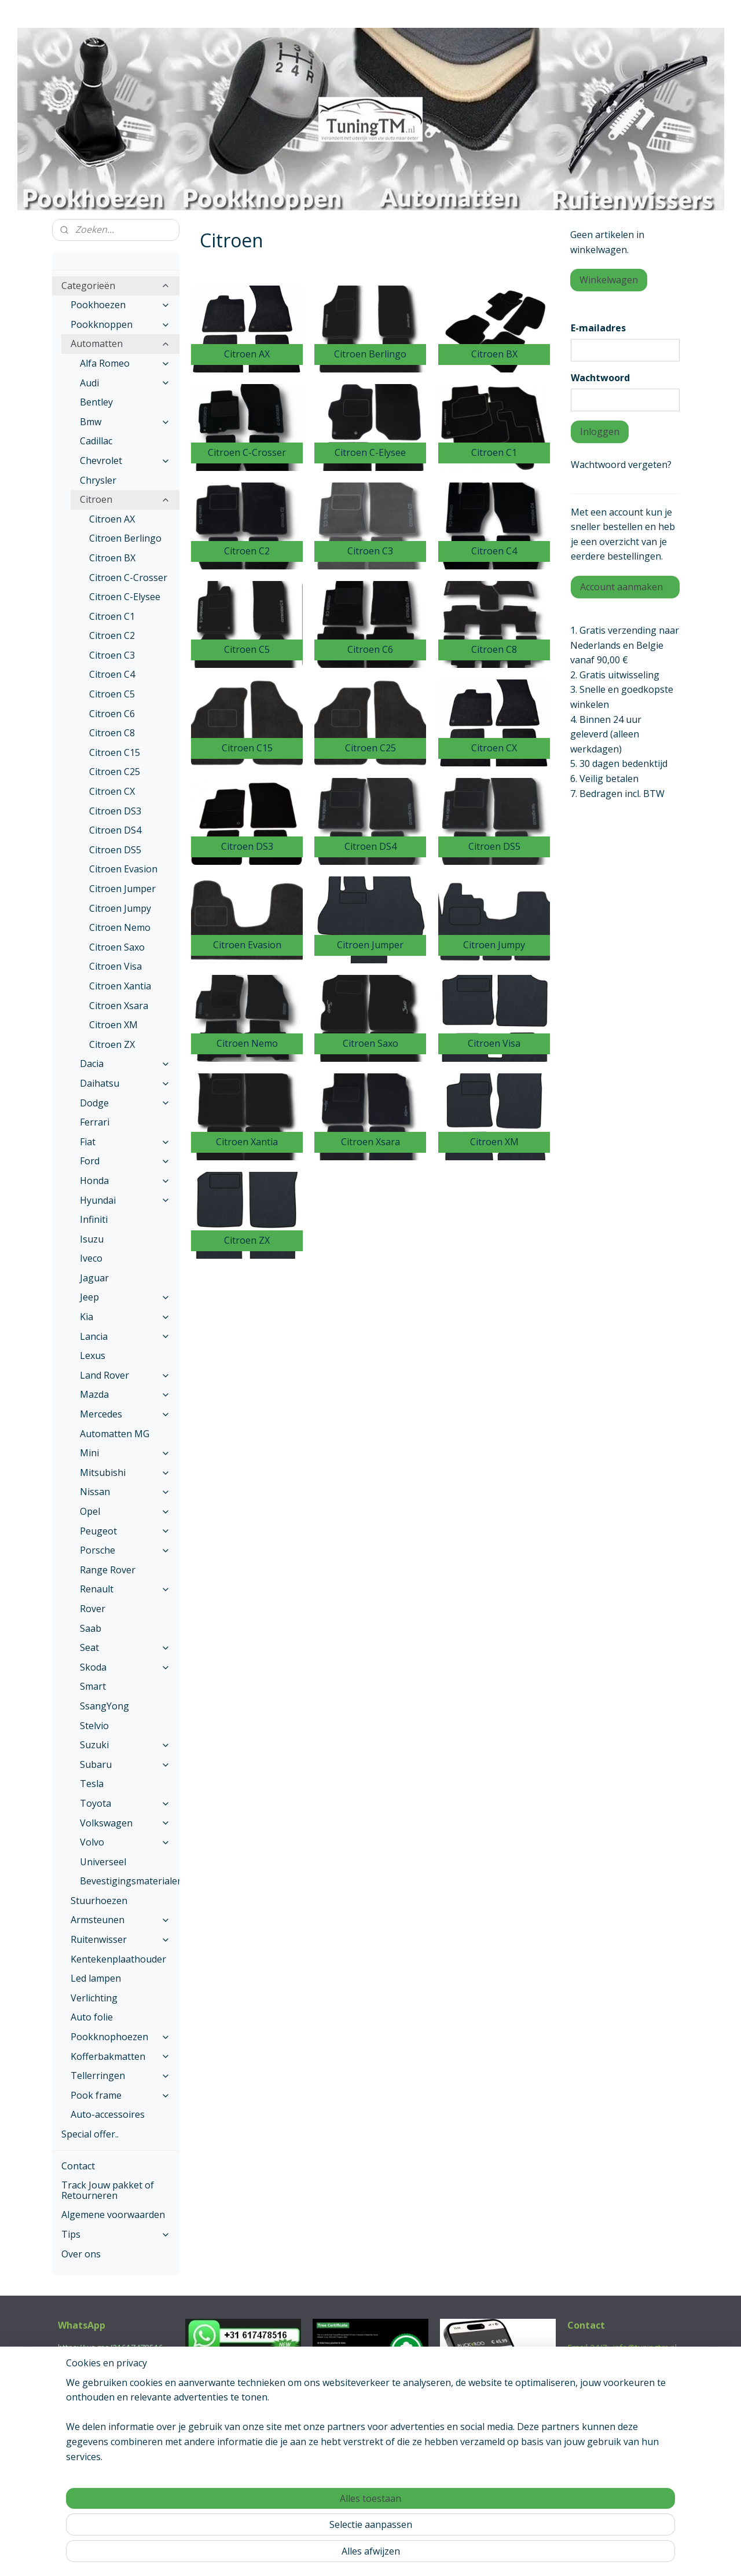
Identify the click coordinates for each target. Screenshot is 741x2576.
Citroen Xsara (118, 1005)
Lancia (125, 1336)
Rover (92, 1608)
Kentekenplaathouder (118, 1959)
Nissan (125, 1491)
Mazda (125, 1394)
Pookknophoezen (120, 2036)
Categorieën (115, 285)
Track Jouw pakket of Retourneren (107, 2190)
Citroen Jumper (122, 888)
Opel (125, 1511)
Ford (125, 1160)
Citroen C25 (114, 771)
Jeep (125, 1297)
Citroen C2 (112, 635)
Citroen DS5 (115, 849)
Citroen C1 (112, 616)
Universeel (103, 1861)
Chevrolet (125, 460)
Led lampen (96, 1978)
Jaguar (94, 1277)
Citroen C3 (112, 655)
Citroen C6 (112, 713)
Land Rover (125, 1375)
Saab (90, 1628)
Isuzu (92, 1239)
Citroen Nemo (120, 927)
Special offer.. (90, 2134)
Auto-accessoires (108, 2114)
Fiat (125, 1141)
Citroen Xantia (120, 986)
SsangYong (104, 1706)
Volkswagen (125, 1823)
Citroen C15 (114, 752)
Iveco (91, 1258)
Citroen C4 (112, 674)
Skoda (125, 1667)
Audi (125, 383)
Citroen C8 (112, 732)
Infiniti (94, 1219)
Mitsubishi (125, 1472)
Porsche (125, 1550)
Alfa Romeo (125, 363)
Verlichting (94, 1998)
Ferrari (94, 1122)
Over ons (81, 2254)
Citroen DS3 (115, 811)
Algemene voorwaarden (113, 2214)
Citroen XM (113, 1024)
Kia (125, 1316)
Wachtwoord (600, 377)
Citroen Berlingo (125, 538)
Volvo (125, 1842)
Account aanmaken (621, 586)
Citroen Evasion (123, 869)
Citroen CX (112, 791)
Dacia (125, 1063)
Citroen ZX (112, 1044)
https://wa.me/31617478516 (110, 2347)
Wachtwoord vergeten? (621, 464)
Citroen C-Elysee (124, 596)
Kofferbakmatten (120, 2056)
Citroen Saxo (117, 947)
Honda (125, 1180)
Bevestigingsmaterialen (129, 1881)
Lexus (92, 1355)
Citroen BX (112, 557)
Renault (125, 1589)
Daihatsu (125, 1083)
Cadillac (96, 440)
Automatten (120, 343)
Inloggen (599, 431)
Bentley (96, 402)
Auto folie (92, 2017)
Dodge (125, 1103)
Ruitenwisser (120, 1939)
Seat (125, 1647)
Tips (115, 2234)
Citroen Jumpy (120, 908)
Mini (125, 1452)
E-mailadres (598, 327)
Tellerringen (120, 2075)
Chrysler (98, 480)
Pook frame (120, 2095)
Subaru (125, 1764)
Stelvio (94, 1725)
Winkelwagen (608, 279)
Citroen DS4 (115, 830)
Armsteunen (120, 1919)
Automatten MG (114, 1433)
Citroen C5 (112, 694)
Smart (93, 1686)
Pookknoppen (120, 324)
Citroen (125, 499)
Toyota (125, 1803)
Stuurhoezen (99, 1900)
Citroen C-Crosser (128, 577)
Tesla (92, 1783)
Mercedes (125, 1414)
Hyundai (125, 1200)
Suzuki (125, 1744)
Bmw (125, 421)
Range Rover (107, 1569)
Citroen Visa (115, 966)
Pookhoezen (120, 304)
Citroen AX (112, 519)
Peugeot (125, 1531)
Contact (78, 2166)
